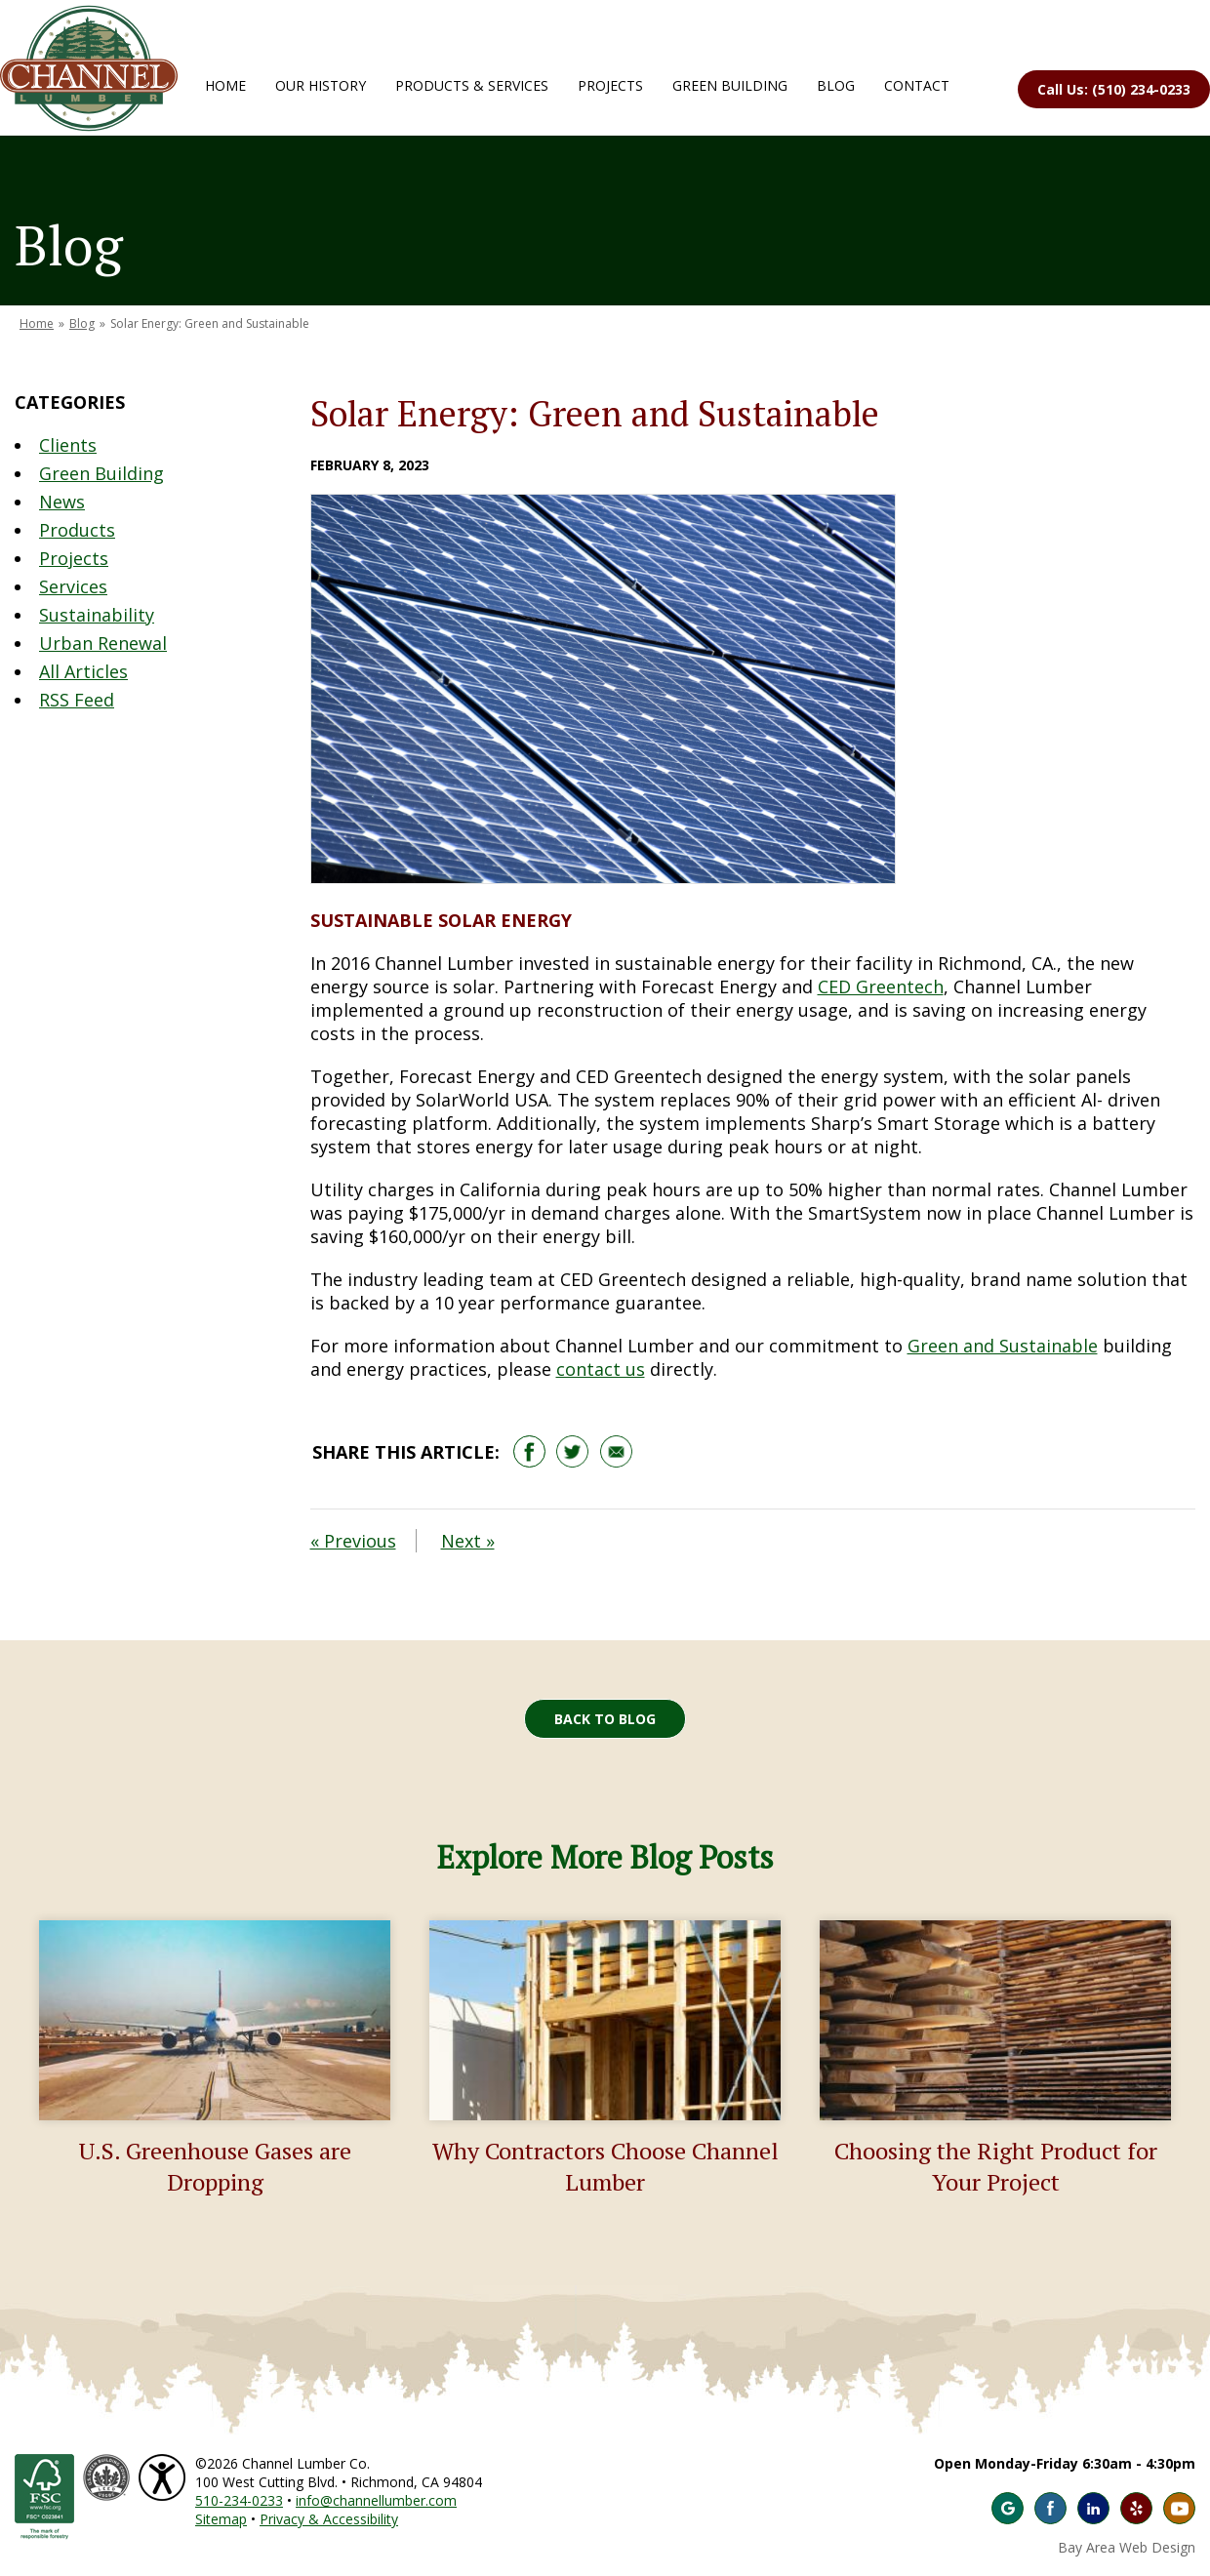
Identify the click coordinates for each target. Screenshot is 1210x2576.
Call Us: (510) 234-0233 (1113, 89)
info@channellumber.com (376, 2500)
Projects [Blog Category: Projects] (73, 558)
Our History (320, 85)
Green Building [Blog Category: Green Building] (101, 473)
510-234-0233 (239, 2500)
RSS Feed (76, 699)
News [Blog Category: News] (62, 501)
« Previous (353, 1540)
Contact (916, 85)
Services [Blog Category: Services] (73, 586)
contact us (600, 1369)
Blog (836, 85)
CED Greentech (881, 986)
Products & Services (471, 85)
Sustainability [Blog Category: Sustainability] (96, 614)
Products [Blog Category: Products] (77, 530)
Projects (610, 85)
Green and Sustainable (1003, 1345)
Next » (468, 1540)
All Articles (83, 671)
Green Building (729, 85)
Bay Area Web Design (1126, 2547)
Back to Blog (605, 1719)
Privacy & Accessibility (329, 2519)
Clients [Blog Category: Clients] (68, 445)
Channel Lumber (89, 68)
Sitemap (221, 2519)
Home (225, 85)
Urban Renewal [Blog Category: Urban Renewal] (103, 643)
